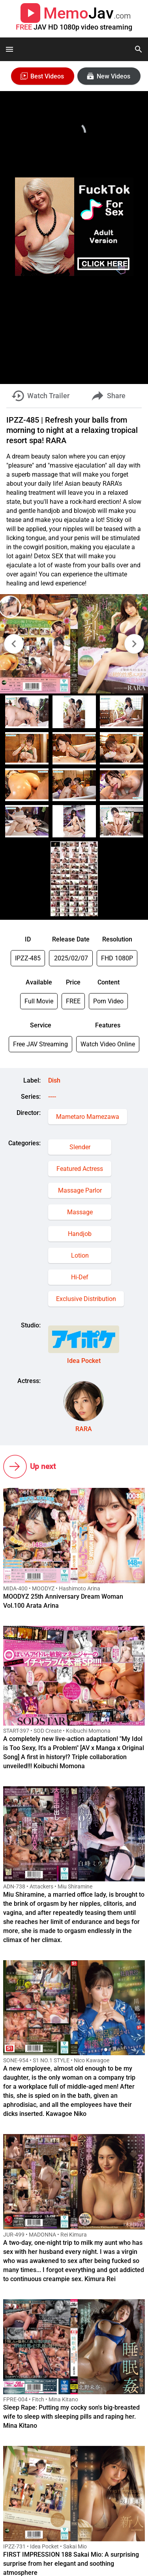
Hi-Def (79, 1277)
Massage (80, 1212)
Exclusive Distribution (86, 1299)
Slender (79, 1147)
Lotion (80, 1255)
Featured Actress (79, 1168)
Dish (54, 1080)
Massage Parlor (80, 1190)
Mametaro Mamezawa (87, 1116)
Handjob (80, 1234)
